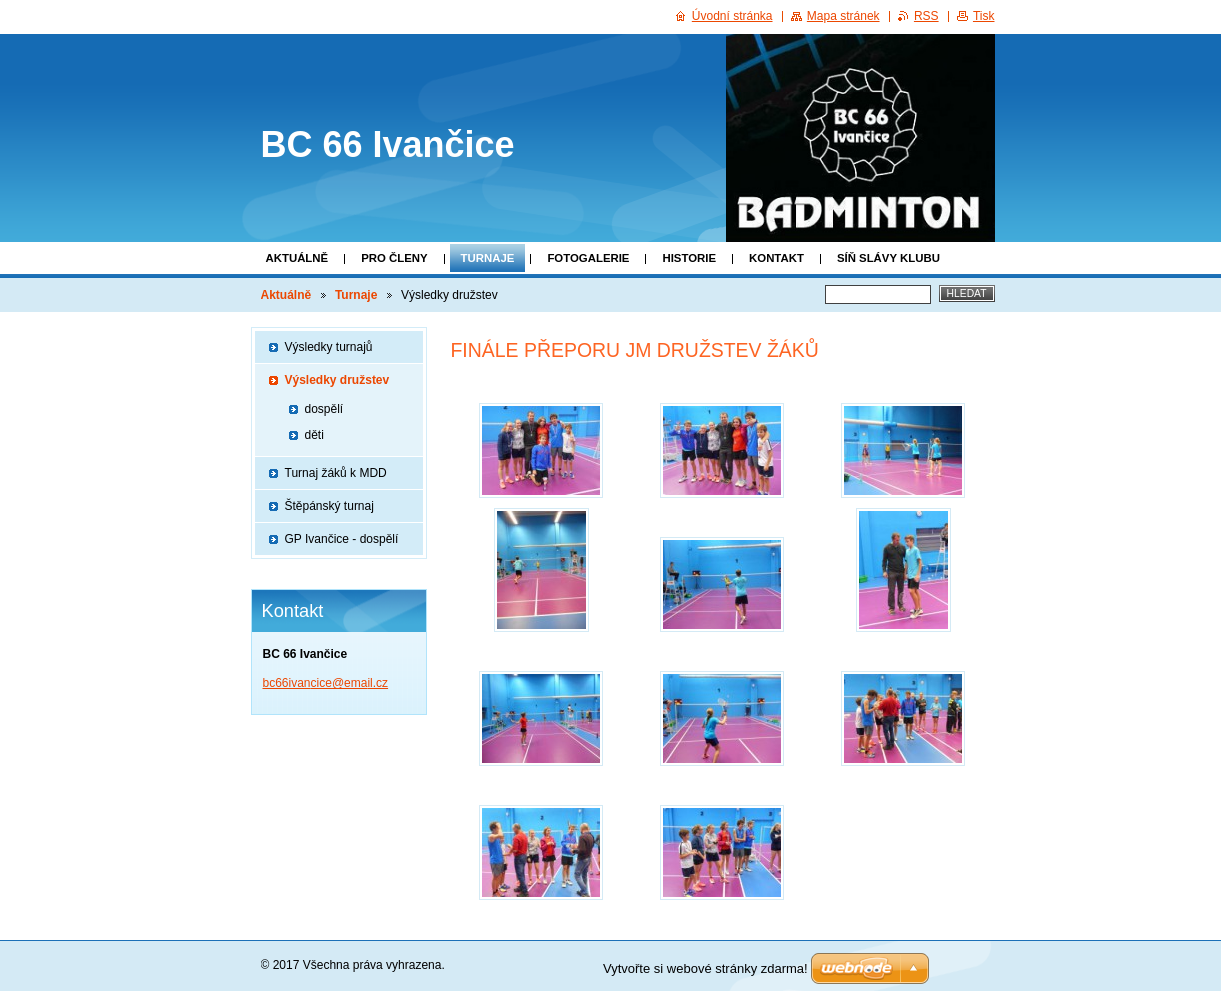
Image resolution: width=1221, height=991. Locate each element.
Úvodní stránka (732, 16)
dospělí (324, 409)
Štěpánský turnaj (329, 506)
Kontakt (776, 258)
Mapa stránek (843, 16)
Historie (689, 258)
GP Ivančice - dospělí (342, 539)
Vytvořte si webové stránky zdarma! (705, 968)
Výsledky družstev (337, 380)
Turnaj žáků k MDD (336, 473)
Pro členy (394, 258)
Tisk (984, 16)
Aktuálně (297, 258)
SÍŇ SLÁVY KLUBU (888, 258)
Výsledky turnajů (329, 347)
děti (314, 435)
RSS (926, 16)
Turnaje (488, 258)
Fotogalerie (588, 258)
